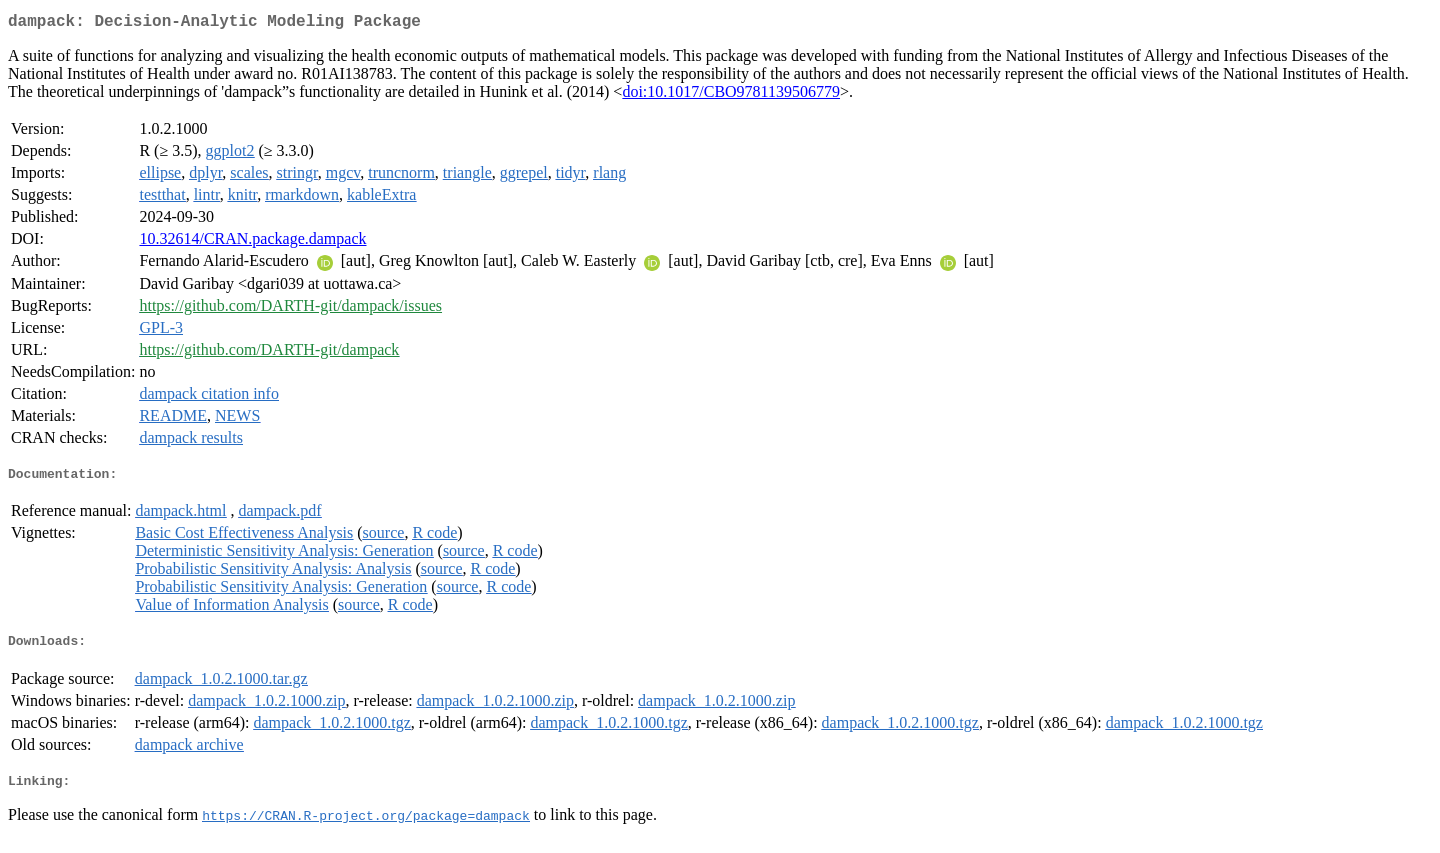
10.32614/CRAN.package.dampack (252, 242)
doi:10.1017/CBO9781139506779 (731, 95)
